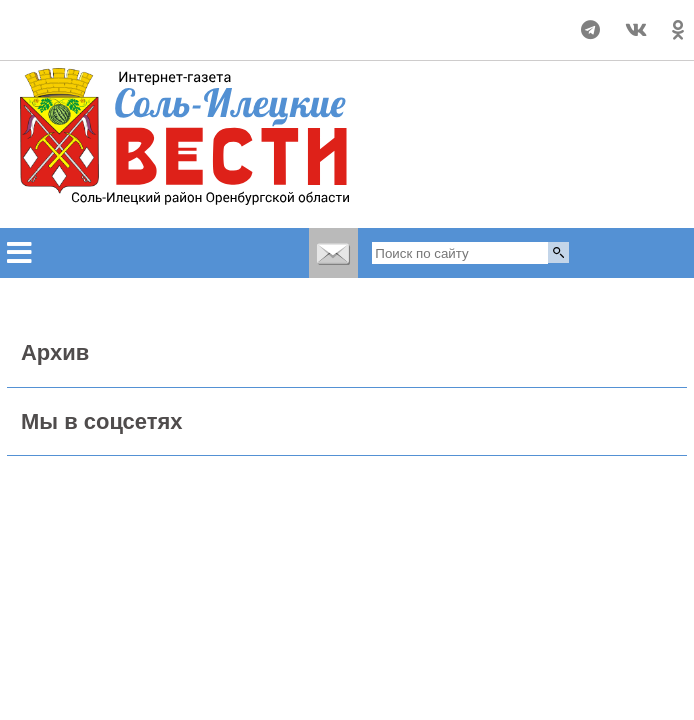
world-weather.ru (118, 39)
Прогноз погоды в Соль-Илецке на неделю (118, 21)
